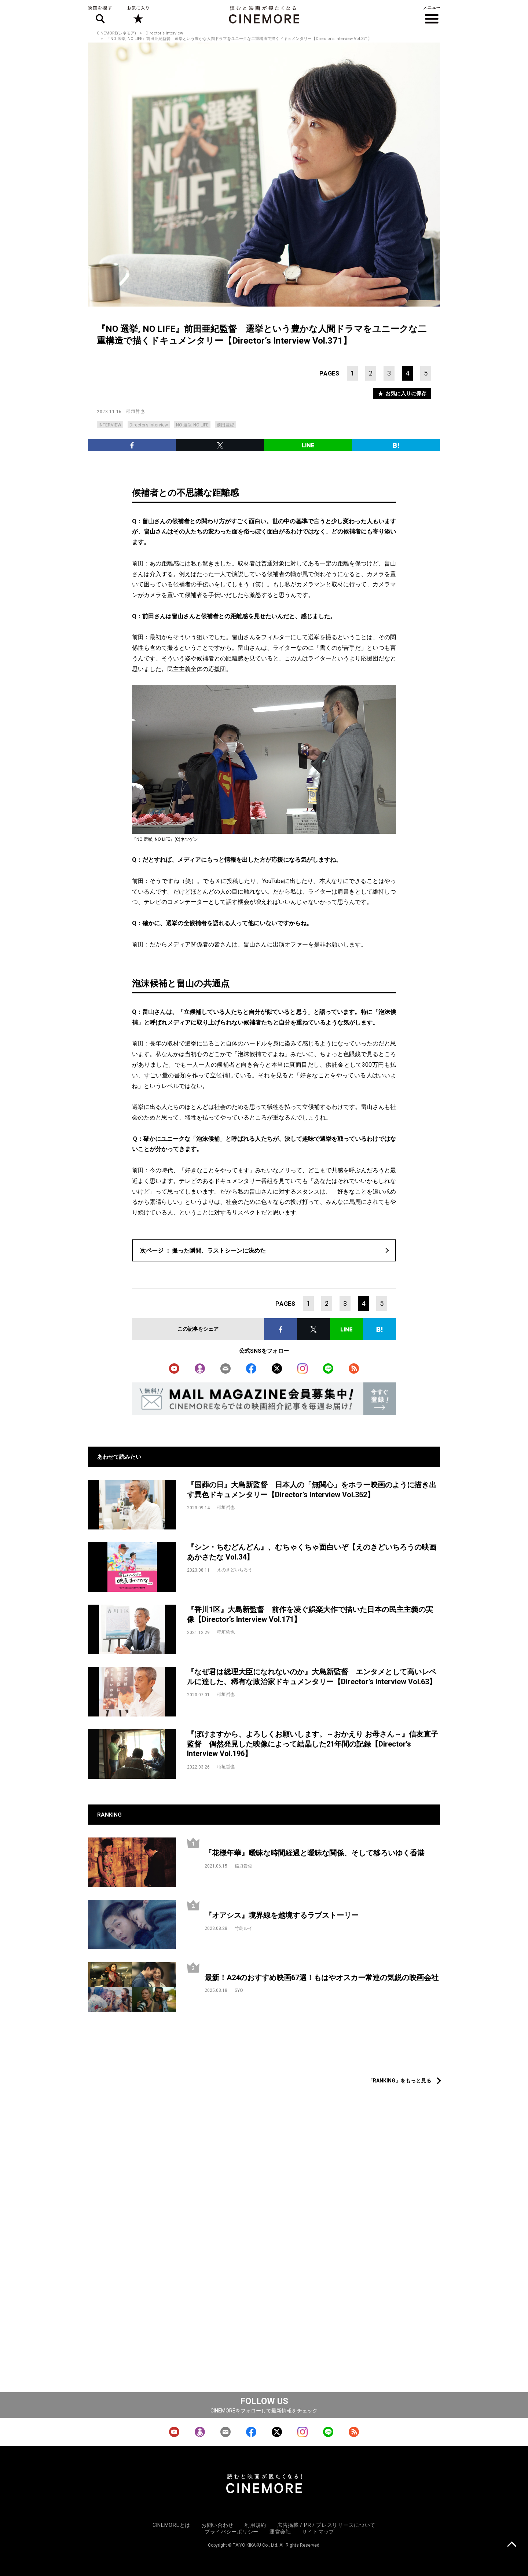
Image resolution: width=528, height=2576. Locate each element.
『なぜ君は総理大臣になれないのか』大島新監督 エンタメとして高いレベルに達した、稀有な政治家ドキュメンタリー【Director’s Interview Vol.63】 (311, 1676)
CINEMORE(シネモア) (116, 33)
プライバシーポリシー (231, 2532)
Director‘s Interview (164, 33)
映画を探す (100, 14)
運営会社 (280, 2532)
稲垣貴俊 (243, 1866)
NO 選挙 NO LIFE (192, 425)
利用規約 (255, 2525)
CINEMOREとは (171, 2525)
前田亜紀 (225, 425)
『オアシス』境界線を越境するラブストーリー (282, 1915)
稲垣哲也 (135, 411)
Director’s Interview (148, 425)
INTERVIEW (110, 425)
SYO (239, 1990)
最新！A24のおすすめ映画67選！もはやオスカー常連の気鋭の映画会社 (322, 1977)
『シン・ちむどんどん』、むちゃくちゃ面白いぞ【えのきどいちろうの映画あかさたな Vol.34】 (311, 1552)
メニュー (431, 14)
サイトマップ (318, 2532)
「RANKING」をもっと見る (399, 2081)
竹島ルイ (243, 1928)
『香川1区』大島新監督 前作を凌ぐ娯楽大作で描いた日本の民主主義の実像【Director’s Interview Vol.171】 (310, 1614)
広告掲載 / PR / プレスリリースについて (326, 2525)
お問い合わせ (217, 2525)
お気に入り (137, 14)
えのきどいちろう (234, 1569)
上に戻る (511, 2545)
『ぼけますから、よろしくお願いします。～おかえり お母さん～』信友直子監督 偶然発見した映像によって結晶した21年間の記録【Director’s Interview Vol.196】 (312, 1744)
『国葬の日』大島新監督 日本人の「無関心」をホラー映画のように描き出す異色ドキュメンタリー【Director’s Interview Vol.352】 (311, 1489)
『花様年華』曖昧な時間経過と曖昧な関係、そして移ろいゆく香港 (315, 1852)
